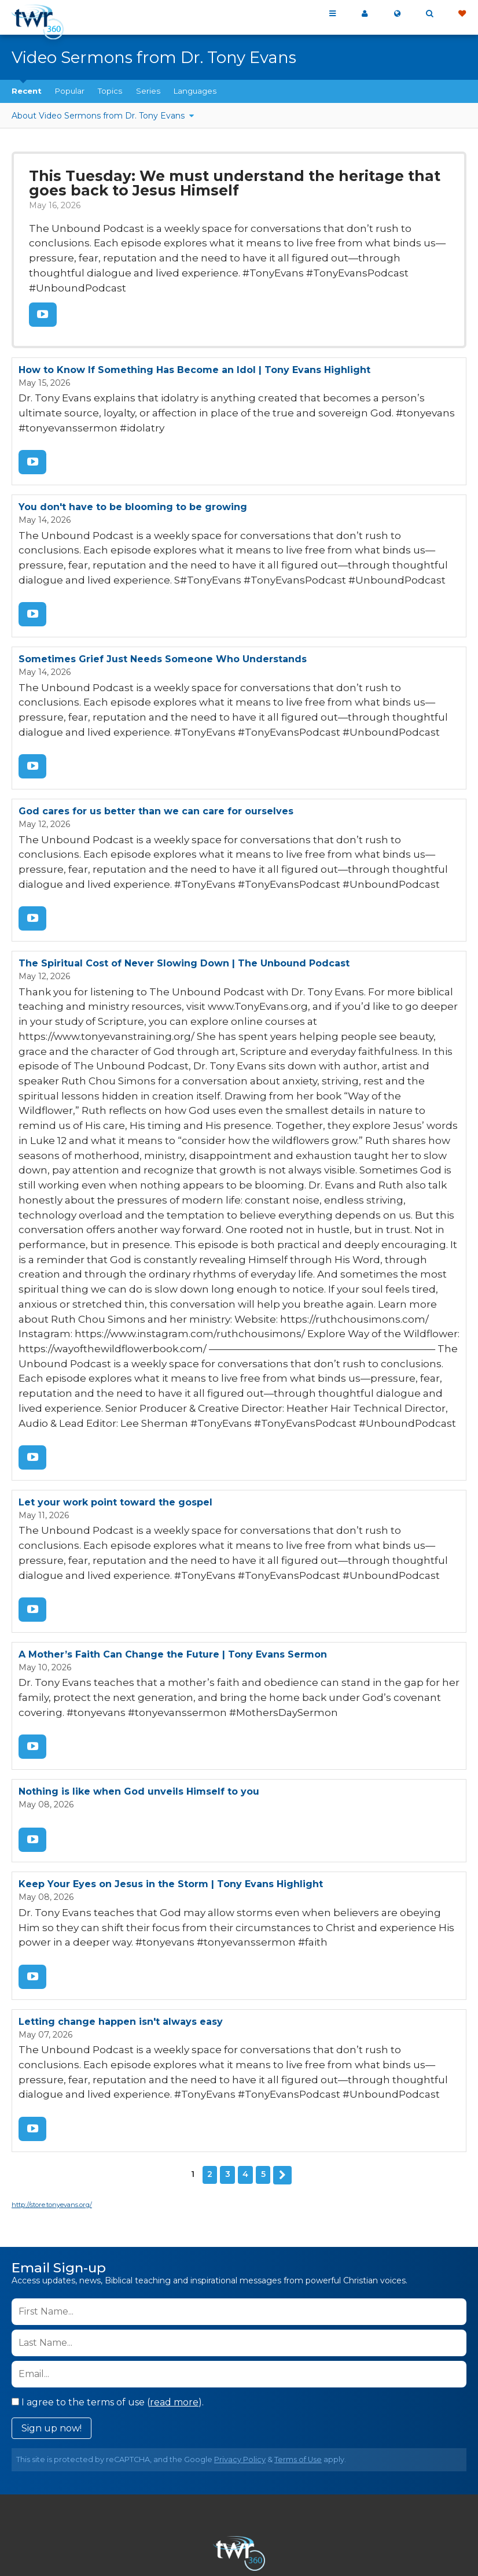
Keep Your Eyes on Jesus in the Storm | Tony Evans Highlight (171, 1765)
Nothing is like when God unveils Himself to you (139, 1674)
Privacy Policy (240, 2328)
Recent (27, 90)
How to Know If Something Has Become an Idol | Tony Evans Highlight (194, 344)
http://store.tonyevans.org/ (52, 2074)
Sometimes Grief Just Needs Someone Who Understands (163, 623)
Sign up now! (51, 2297)
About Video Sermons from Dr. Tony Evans (99, 115)
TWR (246, 2541)
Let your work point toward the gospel (115, 1395)
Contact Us (174, 2499)
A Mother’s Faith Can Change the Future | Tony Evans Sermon (173, 1542)
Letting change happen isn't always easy (121, 1897)
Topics (110, 90)
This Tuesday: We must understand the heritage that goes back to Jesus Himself (237, 182)
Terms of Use (298, 2328)
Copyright (403, 2499)
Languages (195, 90)
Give (462, 14)
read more (174, 2271)
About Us (112, 2499)
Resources (239, 2513)
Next (282, 2045)
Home (62, 2499)
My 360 (364, 14)
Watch (42, 291)
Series (148, 90)
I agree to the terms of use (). (108, 2271)
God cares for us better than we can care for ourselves (156, 770)
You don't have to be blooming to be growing (133, 477)
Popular (69, 90)
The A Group (323, 2541)
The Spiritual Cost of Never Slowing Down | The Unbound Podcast (184, 916)
